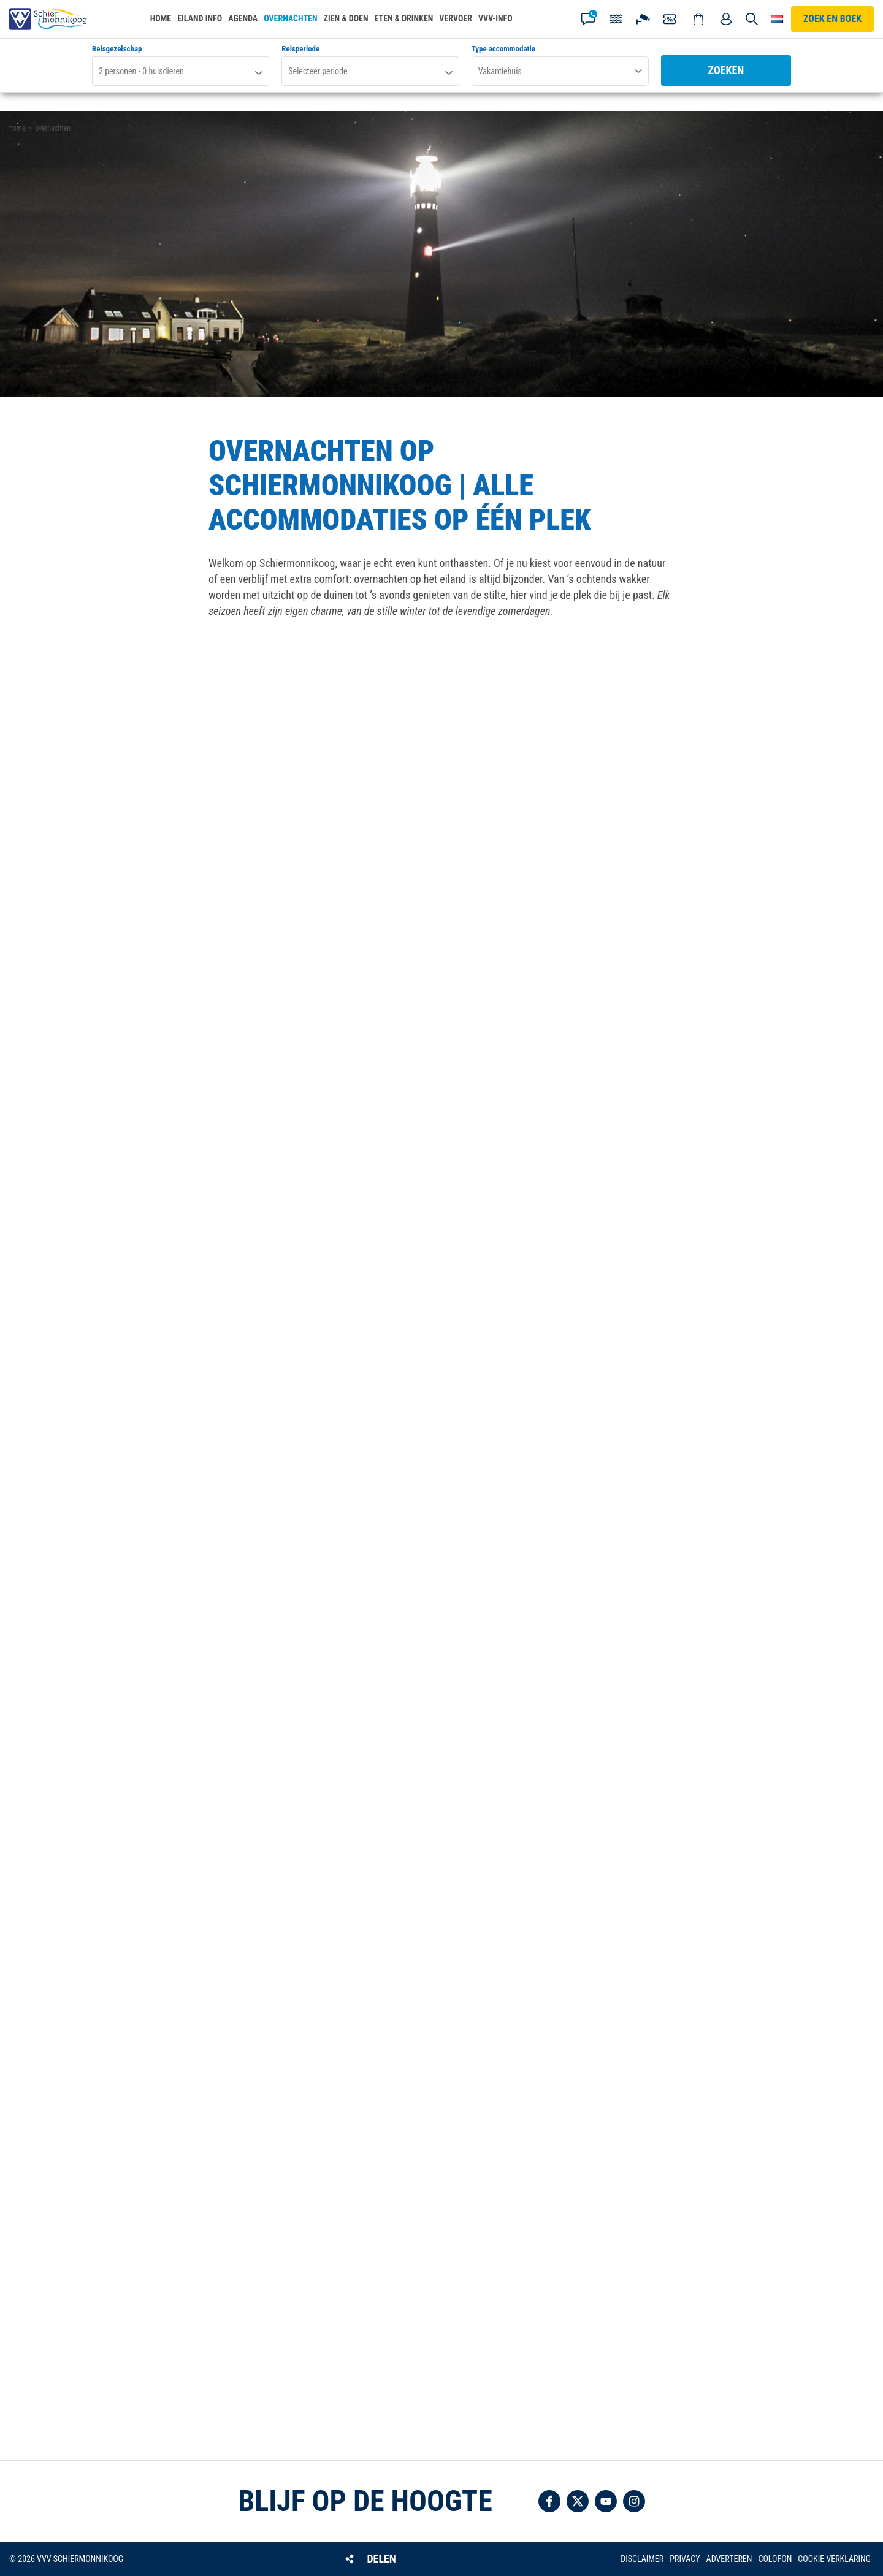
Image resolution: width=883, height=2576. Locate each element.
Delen (381, 2558)
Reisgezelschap (117, 49)
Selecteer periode (317, 71)
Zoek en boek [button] (832, 19)
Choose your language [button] (777, 19)
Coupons (671, 19)
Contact (588, 19)
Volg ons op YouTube (606, 2501)
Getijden (615, 19)
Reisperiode (300, 49)
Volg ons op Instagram (634, 2501)
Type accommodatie (503, 49)
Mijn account (726, 19)
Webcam (643, 19)
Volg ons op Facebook (549, 2501)
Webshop (698, 19)
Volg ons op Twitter (578, 2501)
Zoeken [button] (752, 19)
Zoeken (726, 70)
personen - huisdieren (141, 71)
